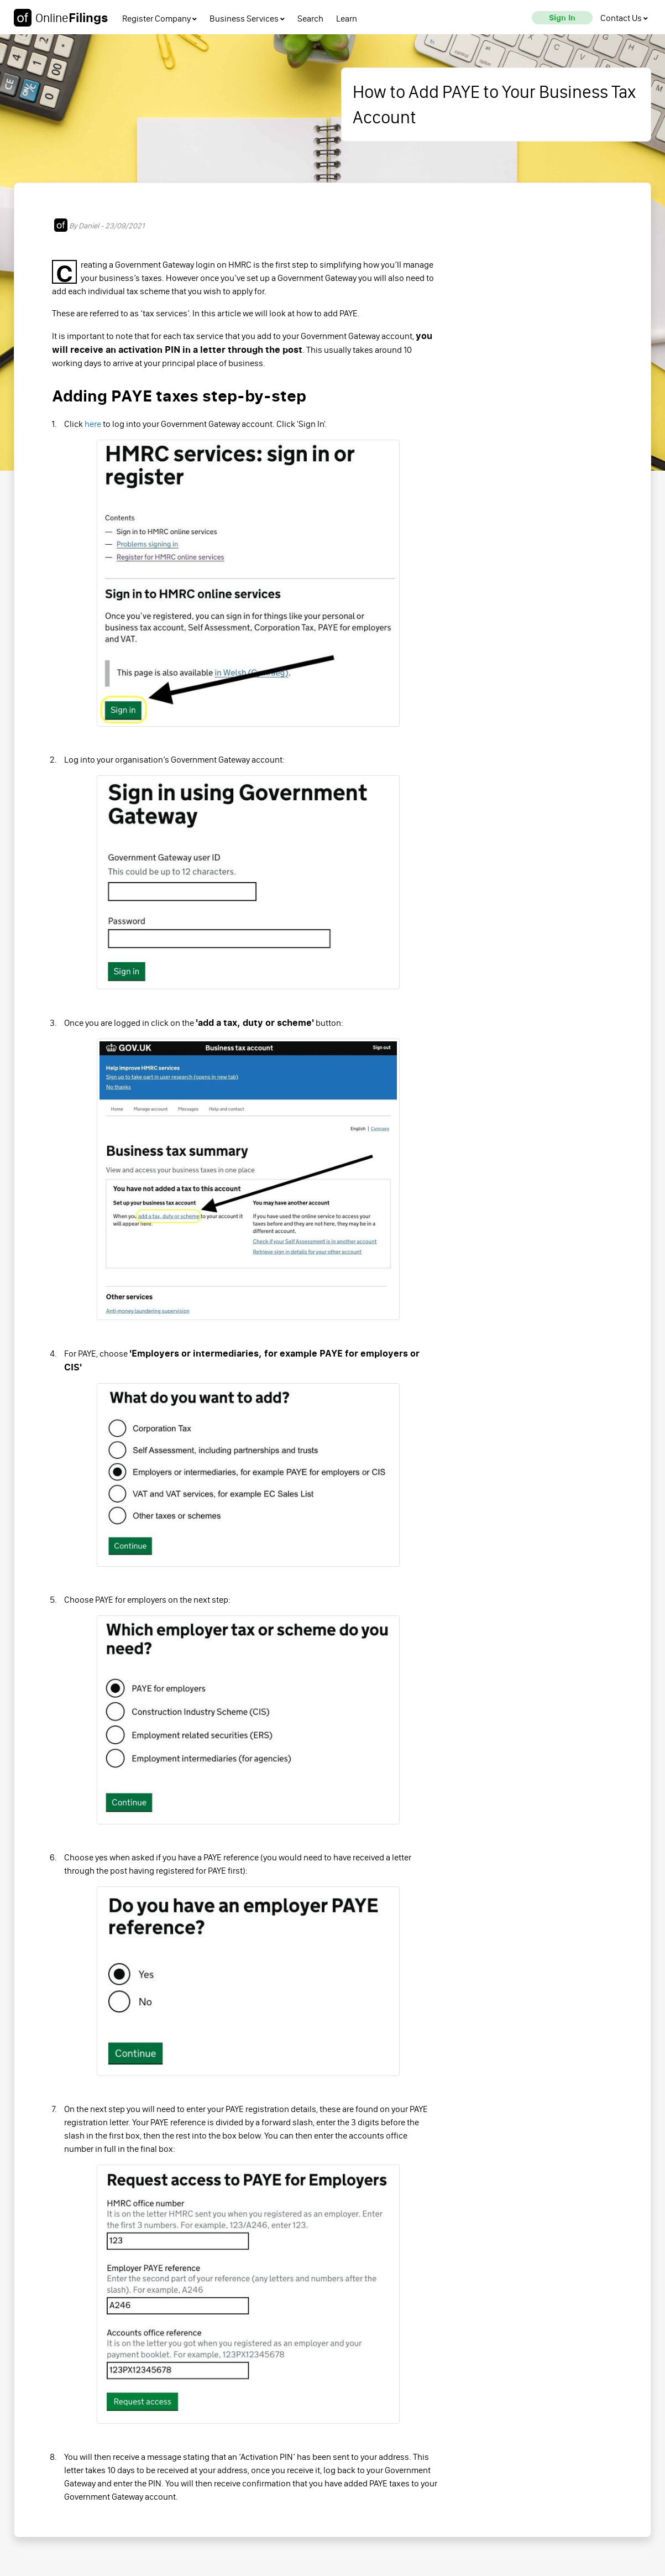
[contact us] (624, 18)
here (93, 424)
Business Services (247, 18)
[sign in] (562, 17)
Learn (346, 18)
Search (310, 18)
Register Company (159, 18)
